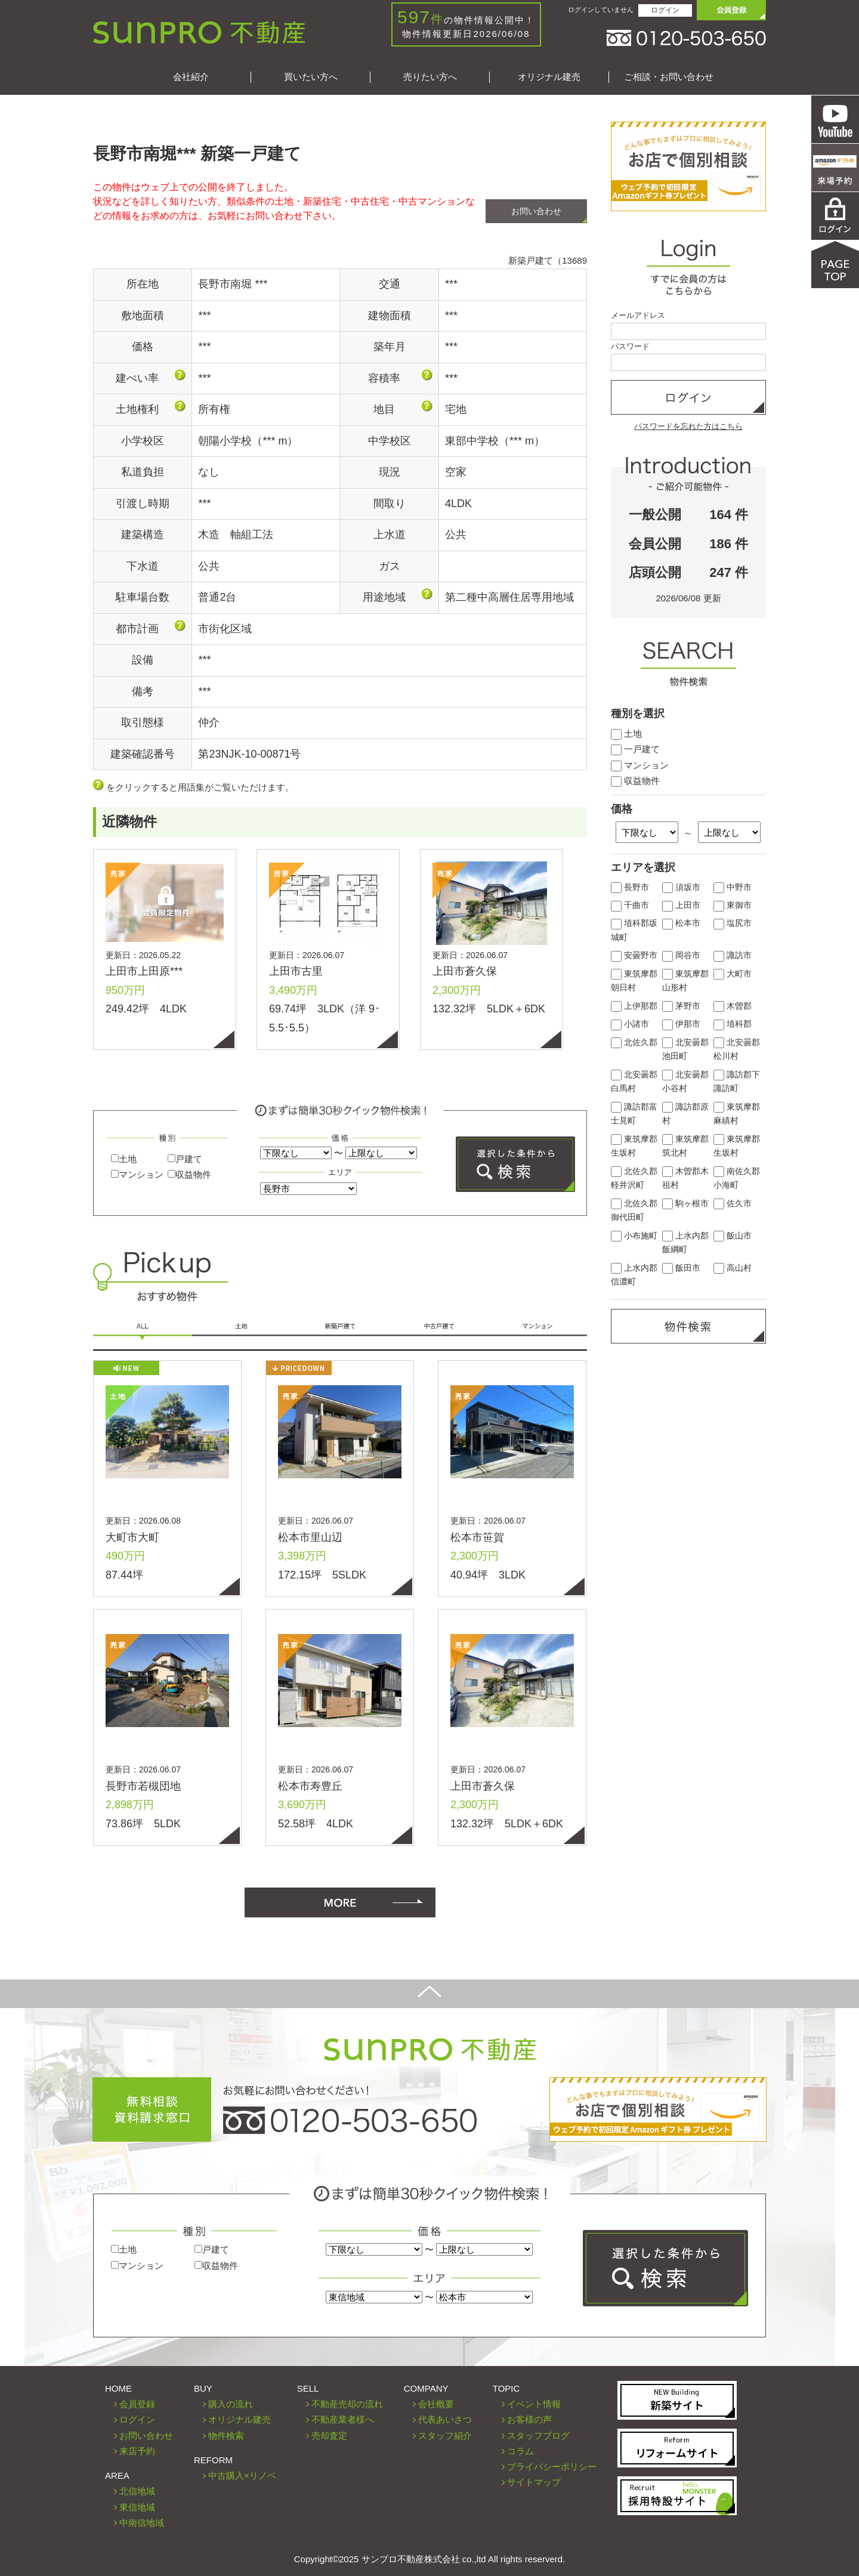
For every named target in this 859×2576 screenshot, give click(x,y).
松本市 (681, 923)
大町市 (732, 973)
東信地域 (137, 2507)
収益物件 (189, 1174)
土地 (124, 1159)
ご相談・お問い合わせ (668, 77)
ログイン (665, 10)
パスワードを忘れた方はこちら (688, 426)
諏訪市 (732, 955)
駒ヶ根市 (685, 1203)
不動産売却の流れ (347, 2404)
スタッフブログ (538, 2435)
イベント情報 (534, 2404)
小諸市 (630, 1024)
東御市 (732, 905)
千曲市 (630, 905)
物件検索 (226, 2435)
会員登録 (137, 2404)
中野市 (732, 887)
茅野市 (681, 1006)
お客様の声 (529, 2419)
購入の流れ (230, 2404)
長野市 (630, 887)
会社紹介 (191, 77)
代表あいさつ (445, 2419)
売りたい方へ (430, 77)
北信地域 (137, 2491)
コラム (520, 2451)
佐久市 (732, 1203)
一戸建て (635, 749)
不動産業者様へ (342, 2419)
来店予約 (137, 2451)
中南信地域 (141, 2523)
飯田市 (681, 1268)
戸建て (185, 1159)
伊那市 (681, 1024)
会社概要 (436, 2404)
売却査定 (329, 2435)
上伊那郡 (634, 1006)
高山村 (732, 1268)
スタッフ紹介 (445, 2435)
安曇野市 (634, 955)
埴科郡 (732, 1024)
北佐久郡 (634, 1042)
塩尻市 (732, 923)
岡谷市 (681, 955)
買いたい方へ (311, 77)
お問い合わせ (536, 211)
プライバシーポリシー (552, 2466)
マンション (137, 1174)
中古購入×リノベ (242, 2475)
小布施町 (634, 1235)
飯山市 (732, 1235)
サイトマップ (534, 2482)
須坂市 (681, 887)
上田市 (681, 905)
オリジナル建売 (549, 77)
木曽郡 (732, 1006)
